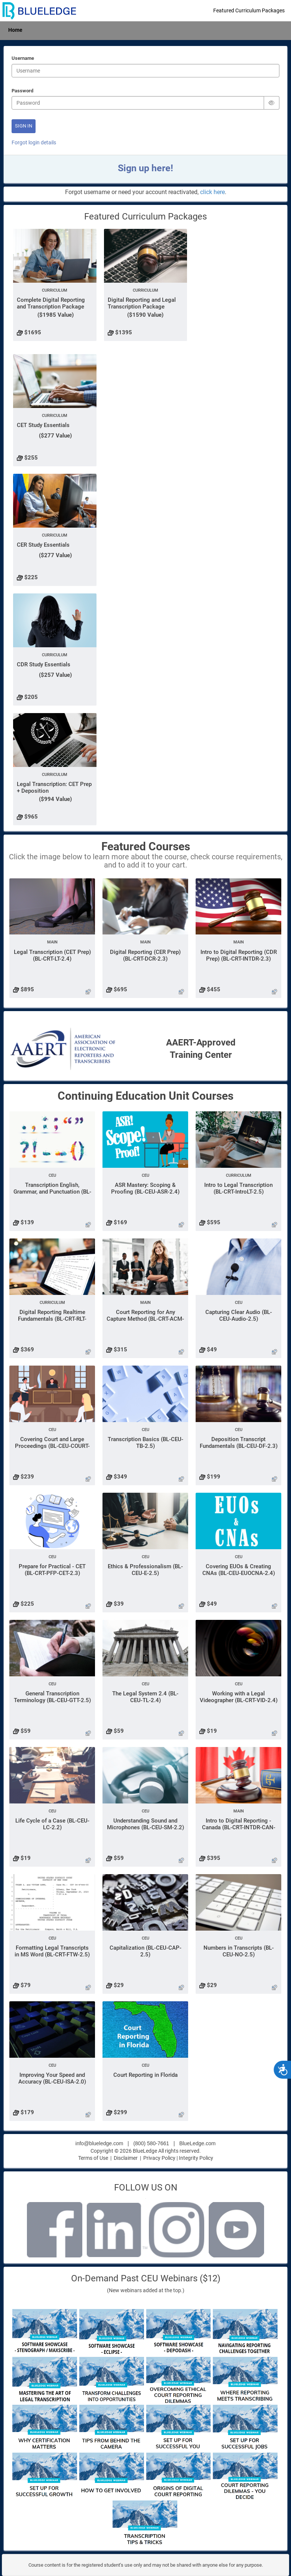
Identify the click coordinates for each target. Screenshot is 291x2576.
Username (23, 58)
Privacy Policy (159, 2158)
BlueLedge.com (197, 2143)
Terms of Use (93, 2158)
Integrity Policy (196, 2158)
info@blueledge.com (99, 2143)
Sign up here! (145, 168)
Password (22, 91)
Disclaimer (126, 2158)
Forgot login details (34, 142)
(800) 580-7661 (151, 2143)
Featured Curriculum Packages (249, 10)
